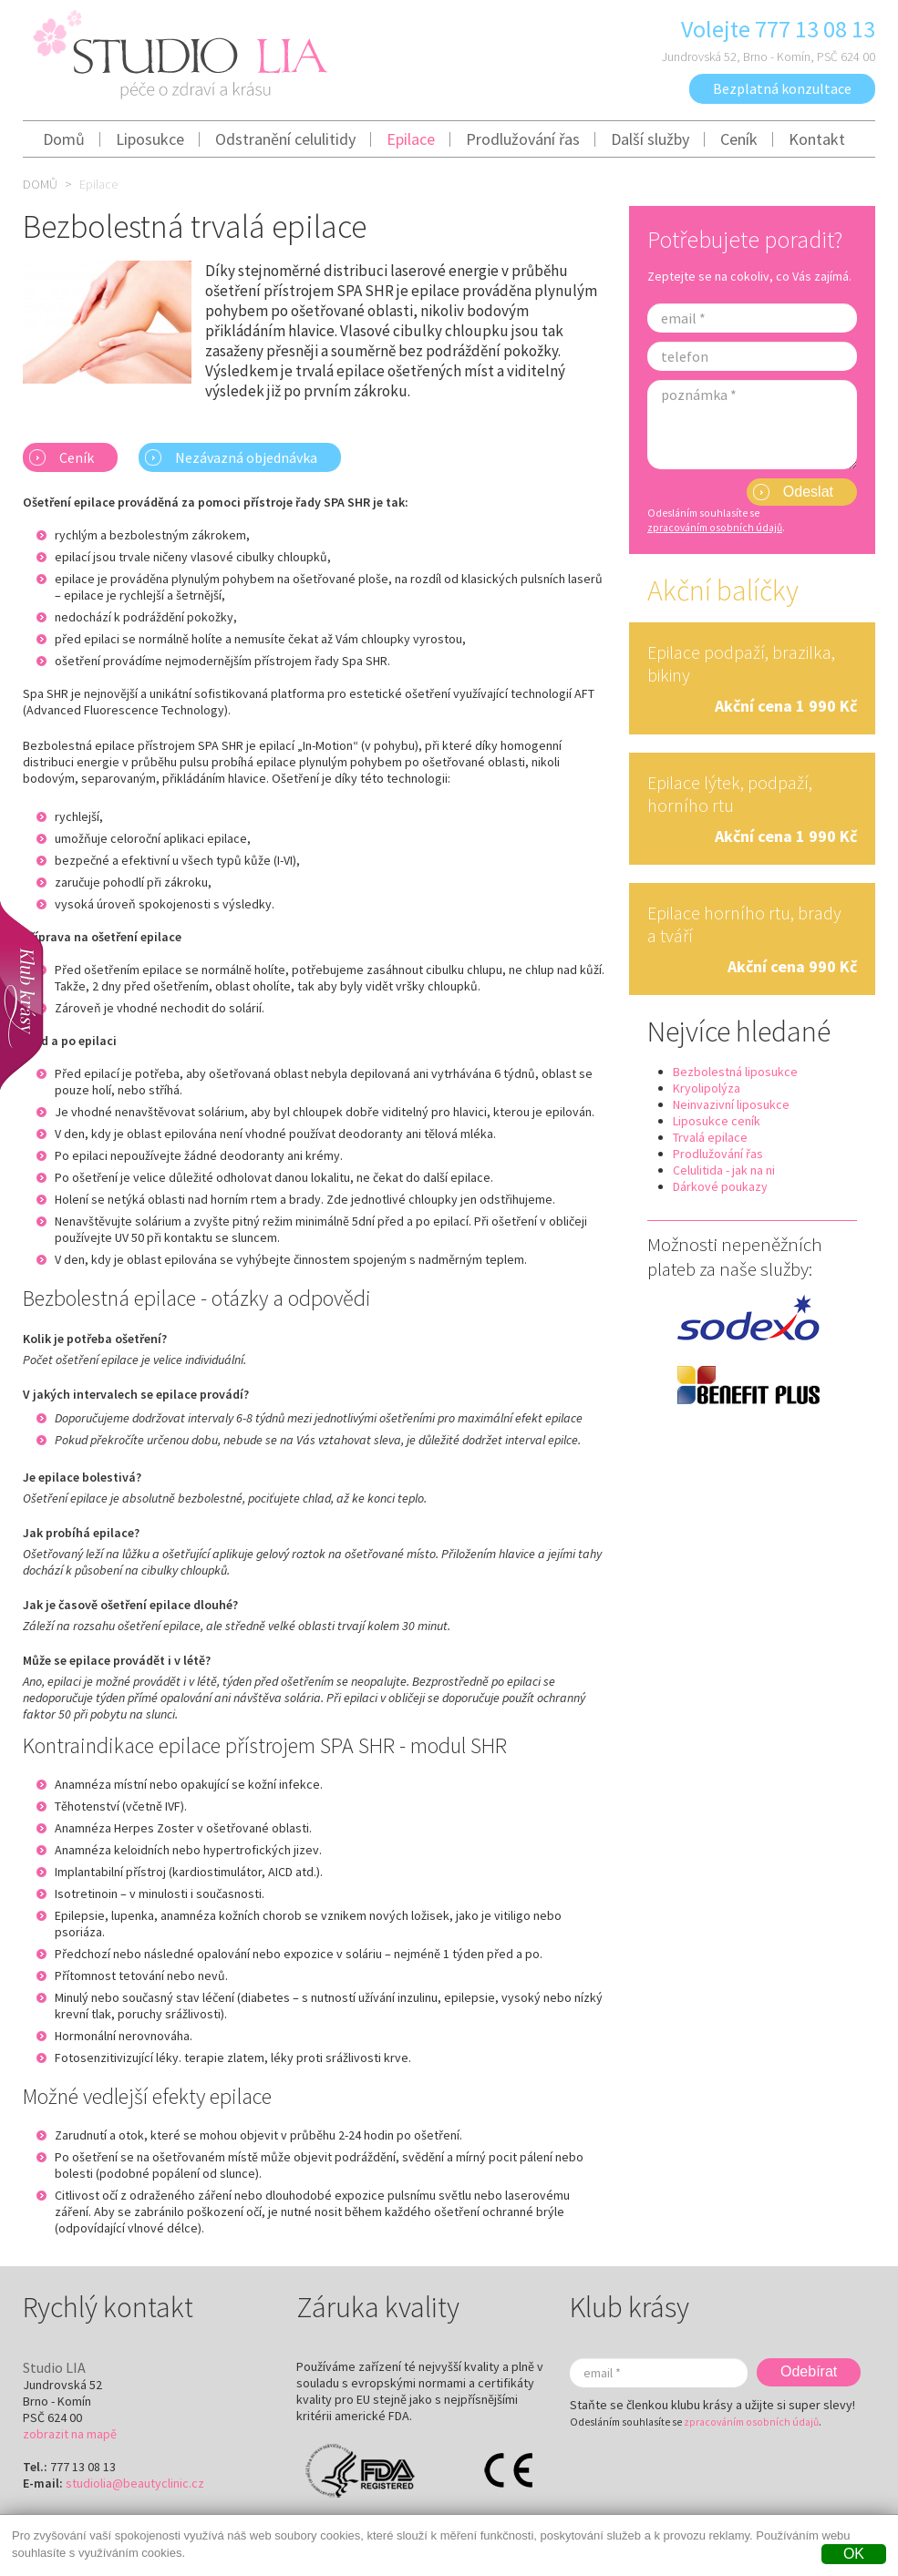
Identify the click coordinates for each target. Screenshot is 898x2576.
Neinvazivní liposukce (731, 1104)
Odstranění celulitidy (285, 138)
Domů (64, 138)
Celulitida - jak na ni (724, 1170)
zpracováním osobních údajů (714, 527)
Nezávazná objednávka (246, 457)
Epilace (411, 138)
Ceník (739, 138)
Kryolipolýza (706, 1088)
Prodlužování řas (523, 138)
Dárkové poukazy (720, 1186)
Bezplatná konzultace (782, 88)
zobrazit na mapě (70, 2434)
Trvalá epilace (710, 1137)
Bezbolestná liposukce (735, 1071)
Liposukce (150, 138)
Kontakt (817, 138)
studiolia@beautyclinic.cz (135, 2483)
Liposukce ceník (716, 1121)
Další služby (650, 138)
